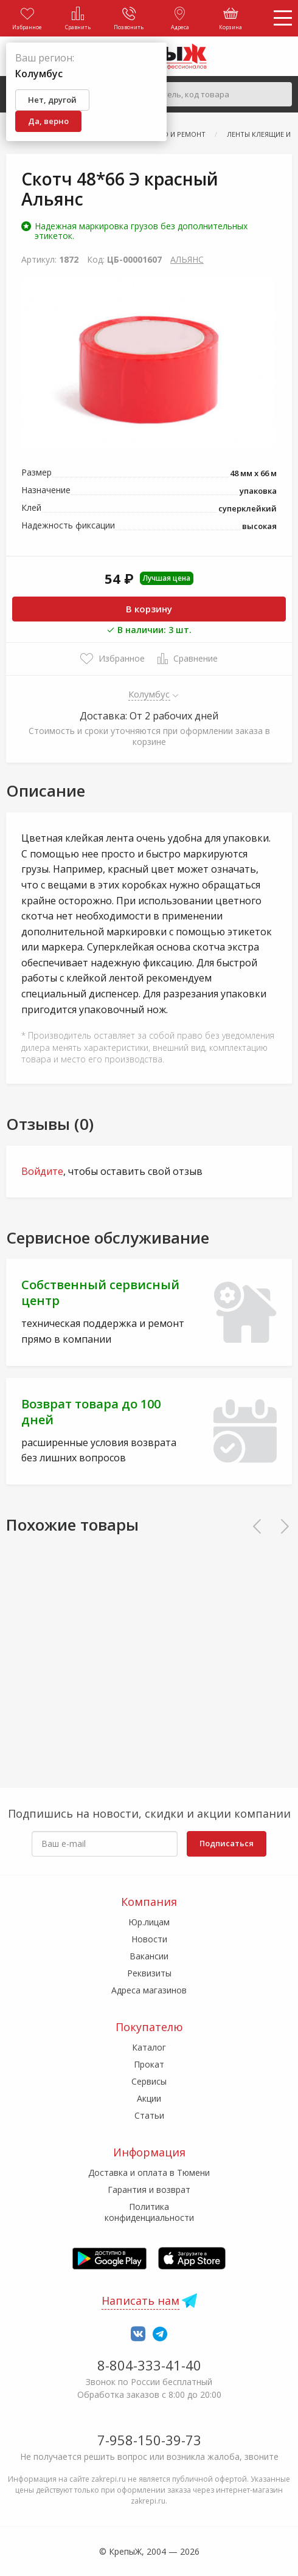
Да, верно (48, 121)
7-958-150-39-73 (149, 2440)
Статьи (149, 2115)
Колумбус (149, 694)
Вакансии (149, 1956)
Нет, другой (52, 99)
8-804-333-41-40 (149, 2365)
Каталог (149, 2047)
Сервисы (149, 2081)
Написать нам (140, 2300)
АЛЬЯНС (187, 259)
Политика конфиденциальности (149, 2212)
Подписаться (226, 1843)
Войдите (42, 1171)
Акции (149, 2098)
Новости (149, 1939)
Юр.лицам (149, 1922)
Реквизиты (149, 1973)
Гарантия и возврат (149, 2189)
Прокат (149, 2064)
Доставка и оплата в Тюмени (149, 2172)
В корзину (149, 609)
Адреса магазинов (149, 1990)
